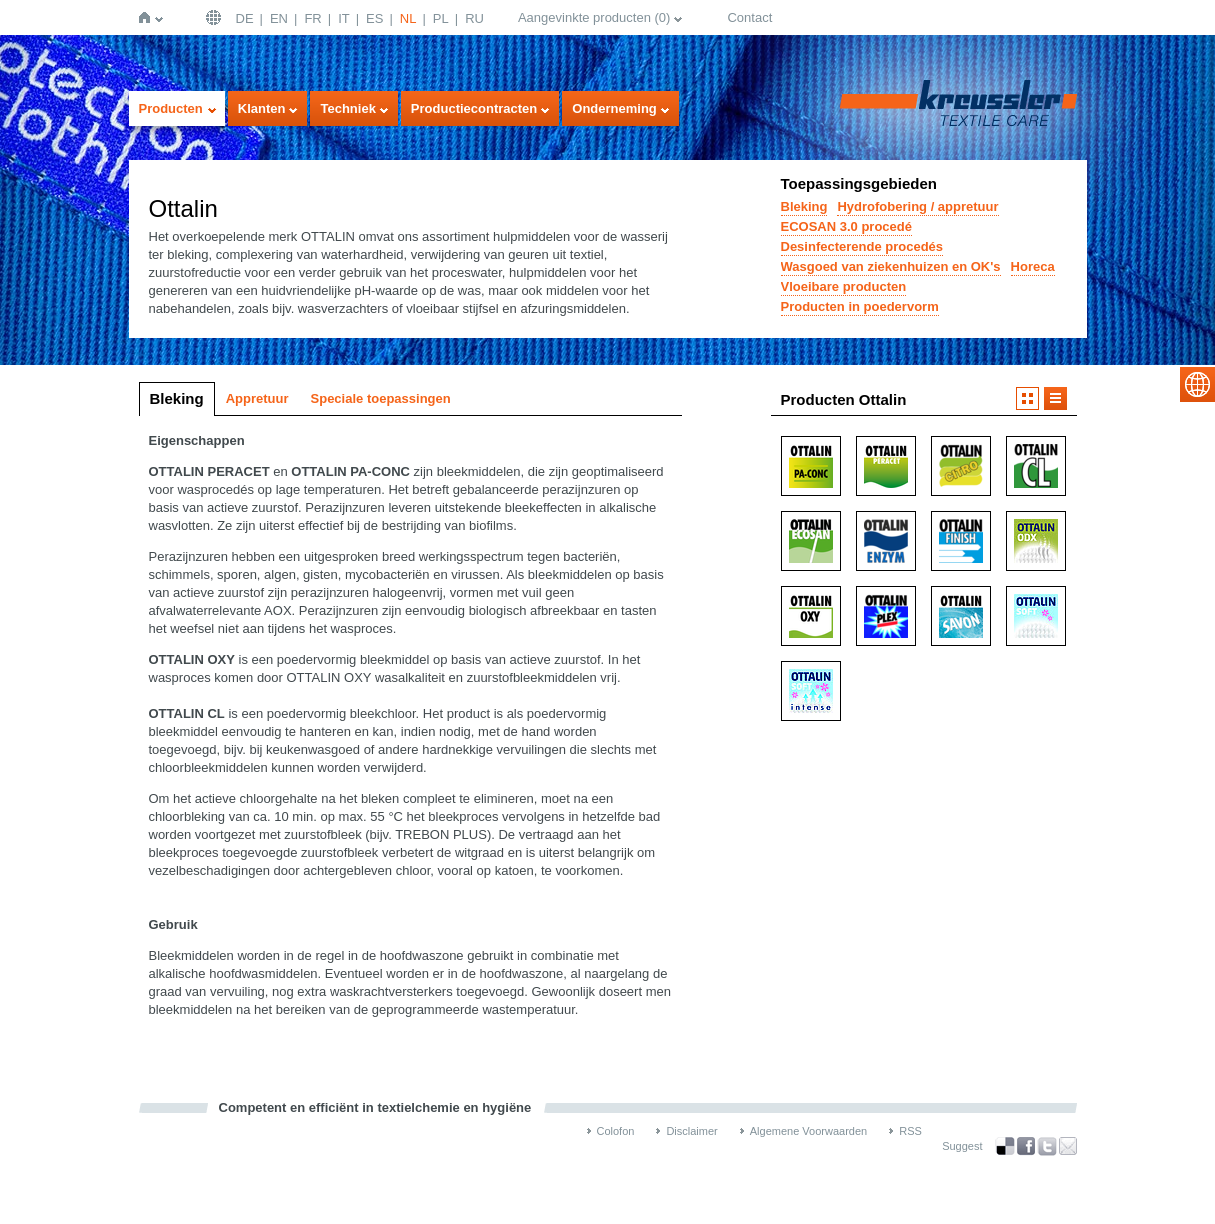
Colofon (616, 1131)
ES (374, 18)
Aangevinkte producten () (594, 17)
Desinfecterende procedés (862, 246)
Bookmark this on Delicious (1005, 1146)
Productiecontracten (474, 108)
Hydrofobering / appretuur (917, 206)
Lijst (1055, 398)
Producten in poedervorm (860, 306)
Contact (749, 17)
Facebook (1026, 1146)
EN (279, 18)
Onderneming (614, 108)
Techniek (347, 108)
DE (245, 18)
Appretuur (257, 398)
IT (344, 18)
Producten (171, 108)
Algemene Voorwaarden (808, 1131)
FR (312, 18)
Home (148, 17)
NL (408, 18)
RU (474, 18)
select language (1197, 384)
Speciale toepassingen (381, 398)
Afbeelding (1027, 398)
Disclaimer (691, 1131)
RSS (910, 1131)
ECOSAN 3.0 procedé (847, 226)
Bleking (804, 206)
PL (441, 18)
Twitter (1047, 1146)
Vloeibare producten (844, 286)
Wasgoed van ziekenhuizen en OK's (891, 266)
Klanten (262, 108)
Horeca (1033, 266)
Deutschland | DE (216, 17)
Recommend (1068, 1146)
